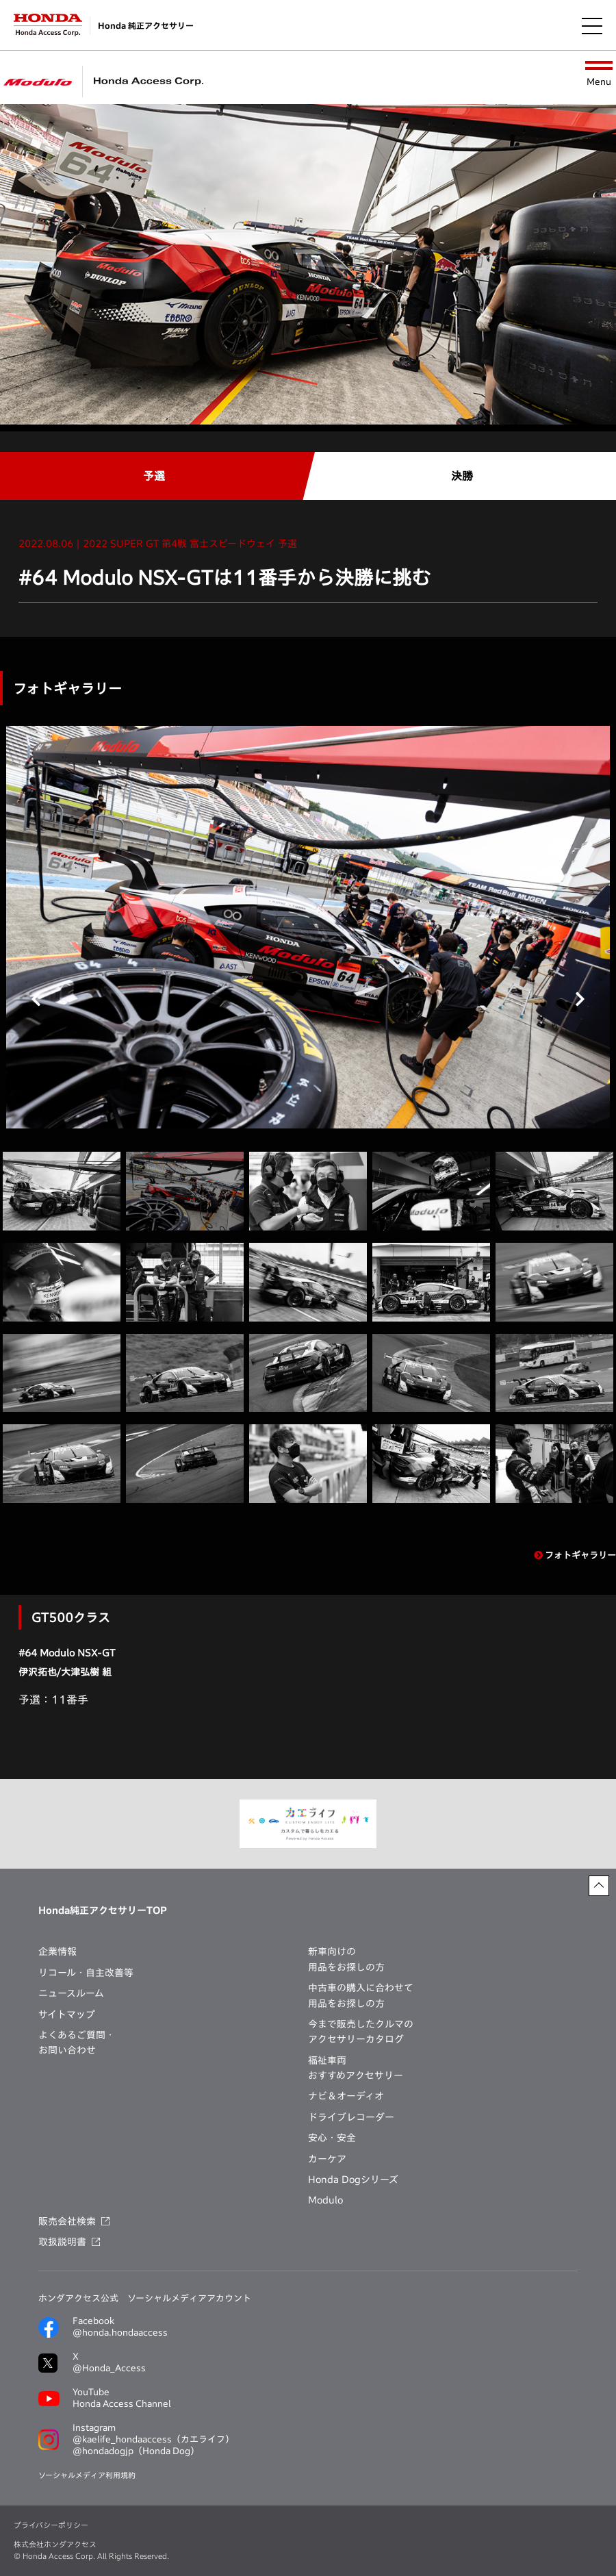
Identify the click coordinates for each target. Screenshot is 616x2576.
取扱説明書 (62, 2242)
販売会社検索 (67, 2221)
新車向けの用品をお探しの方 (346, 1959)
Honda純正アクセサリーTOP (102, 1910)
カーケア (327, 2159)
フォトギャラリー (575, 1555)
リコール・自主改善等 (85, 1973)
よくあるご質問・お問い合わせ (76, 2042)
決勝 (462, 475)
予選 (154, 475)
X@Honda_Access (109, 2362)
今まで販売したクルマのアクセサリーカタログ (360, 2031)
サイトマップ (66, 2014)
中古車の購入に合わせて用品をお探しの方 (360, 1995)
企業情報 (57, 1951)
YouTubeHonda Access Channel (122, 2398)
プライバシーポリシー (51, 2525)
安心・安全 (332, 2138)
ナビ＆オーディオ (346, 2096)
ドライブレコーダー (351, 2117)
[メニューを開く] (592, 25)
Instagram (153, 2440)
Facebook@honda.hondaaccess (120, 2326)
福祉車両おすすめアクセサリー (355, 2068)
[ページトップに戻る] (599, 1886)
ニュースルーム (71, 1993)
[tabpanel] (308, 927)
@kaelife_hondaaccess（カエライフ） (153, 2439)
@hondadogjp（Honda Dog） (136, 2451)
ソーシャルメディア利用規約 (87, 2475)
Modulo (325, 2200)
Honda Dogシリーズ (353, 2179)
